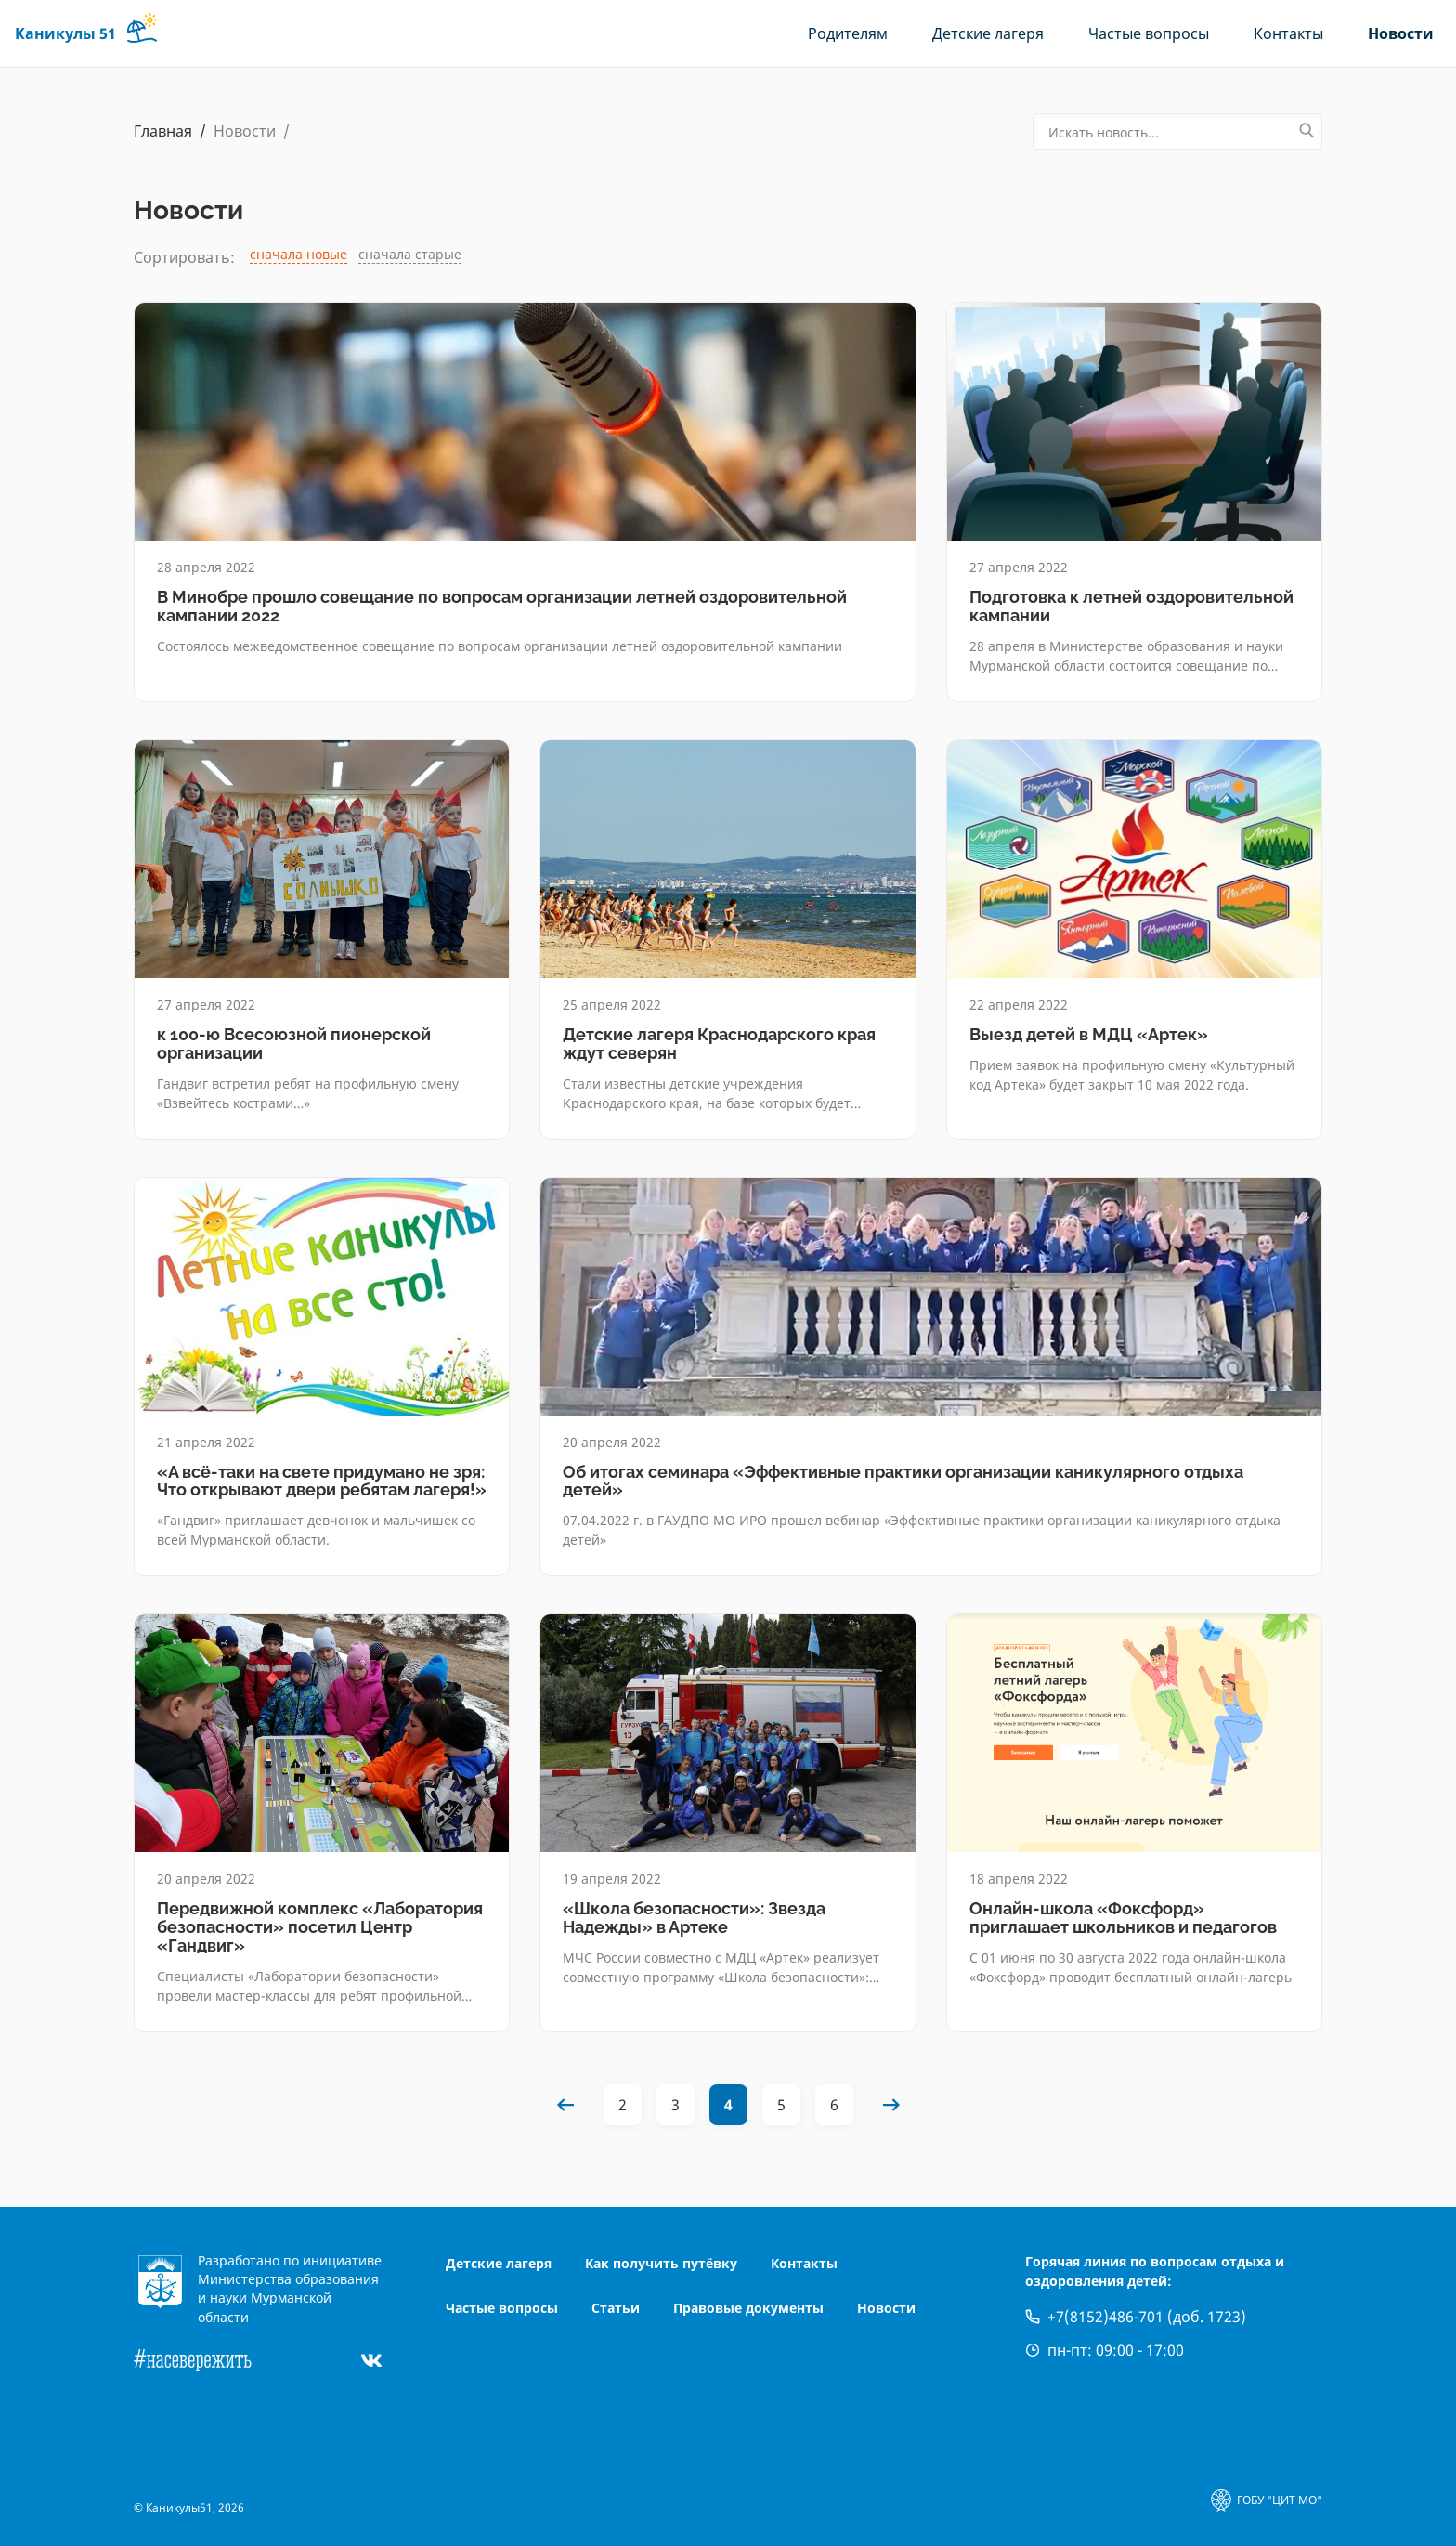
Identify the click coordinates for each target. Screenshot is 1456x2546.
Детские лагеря (988, 33)
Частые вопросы (1148, 33)
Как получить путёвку (661, 2263)
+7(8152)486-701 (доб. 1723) (1146, 2316)
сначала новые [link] (298, 254)
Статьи (616, 2308)
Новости (1401, 33)
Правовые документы (748, 2308)
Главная (163, 131)
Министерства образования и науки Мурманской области (288, 2298)
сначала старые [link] (410, 254)
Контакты (1288, 33)
